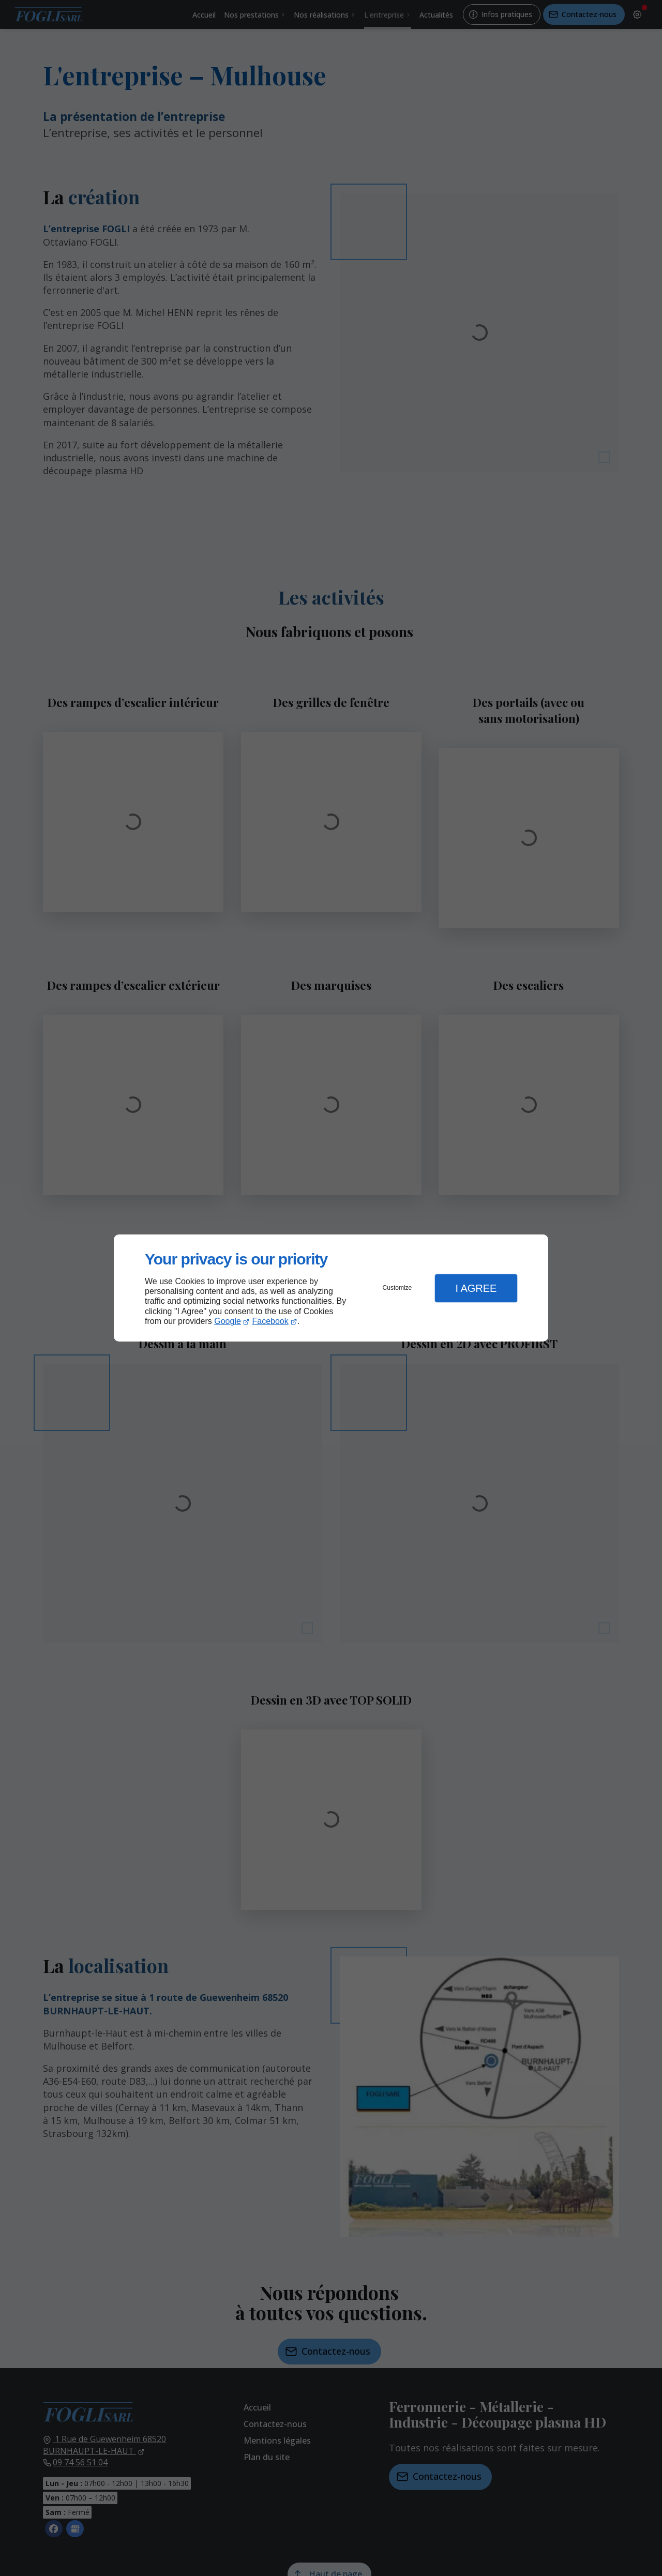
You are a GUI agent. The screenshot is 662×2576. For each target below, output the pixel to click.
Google (227, 1321)
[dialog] (331, 1288)
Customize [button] (397, 1287)
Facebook (270, 1321)
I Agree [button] (475, 1288)
